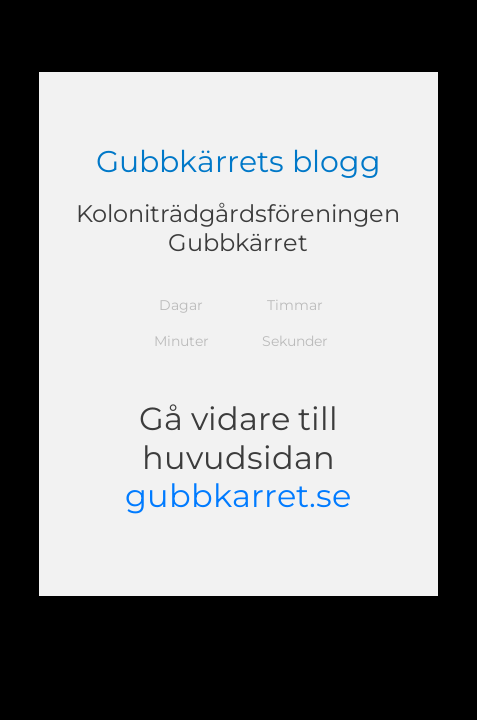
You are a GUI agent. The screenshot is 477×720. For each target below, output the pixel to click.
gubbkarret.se (238, 495)
